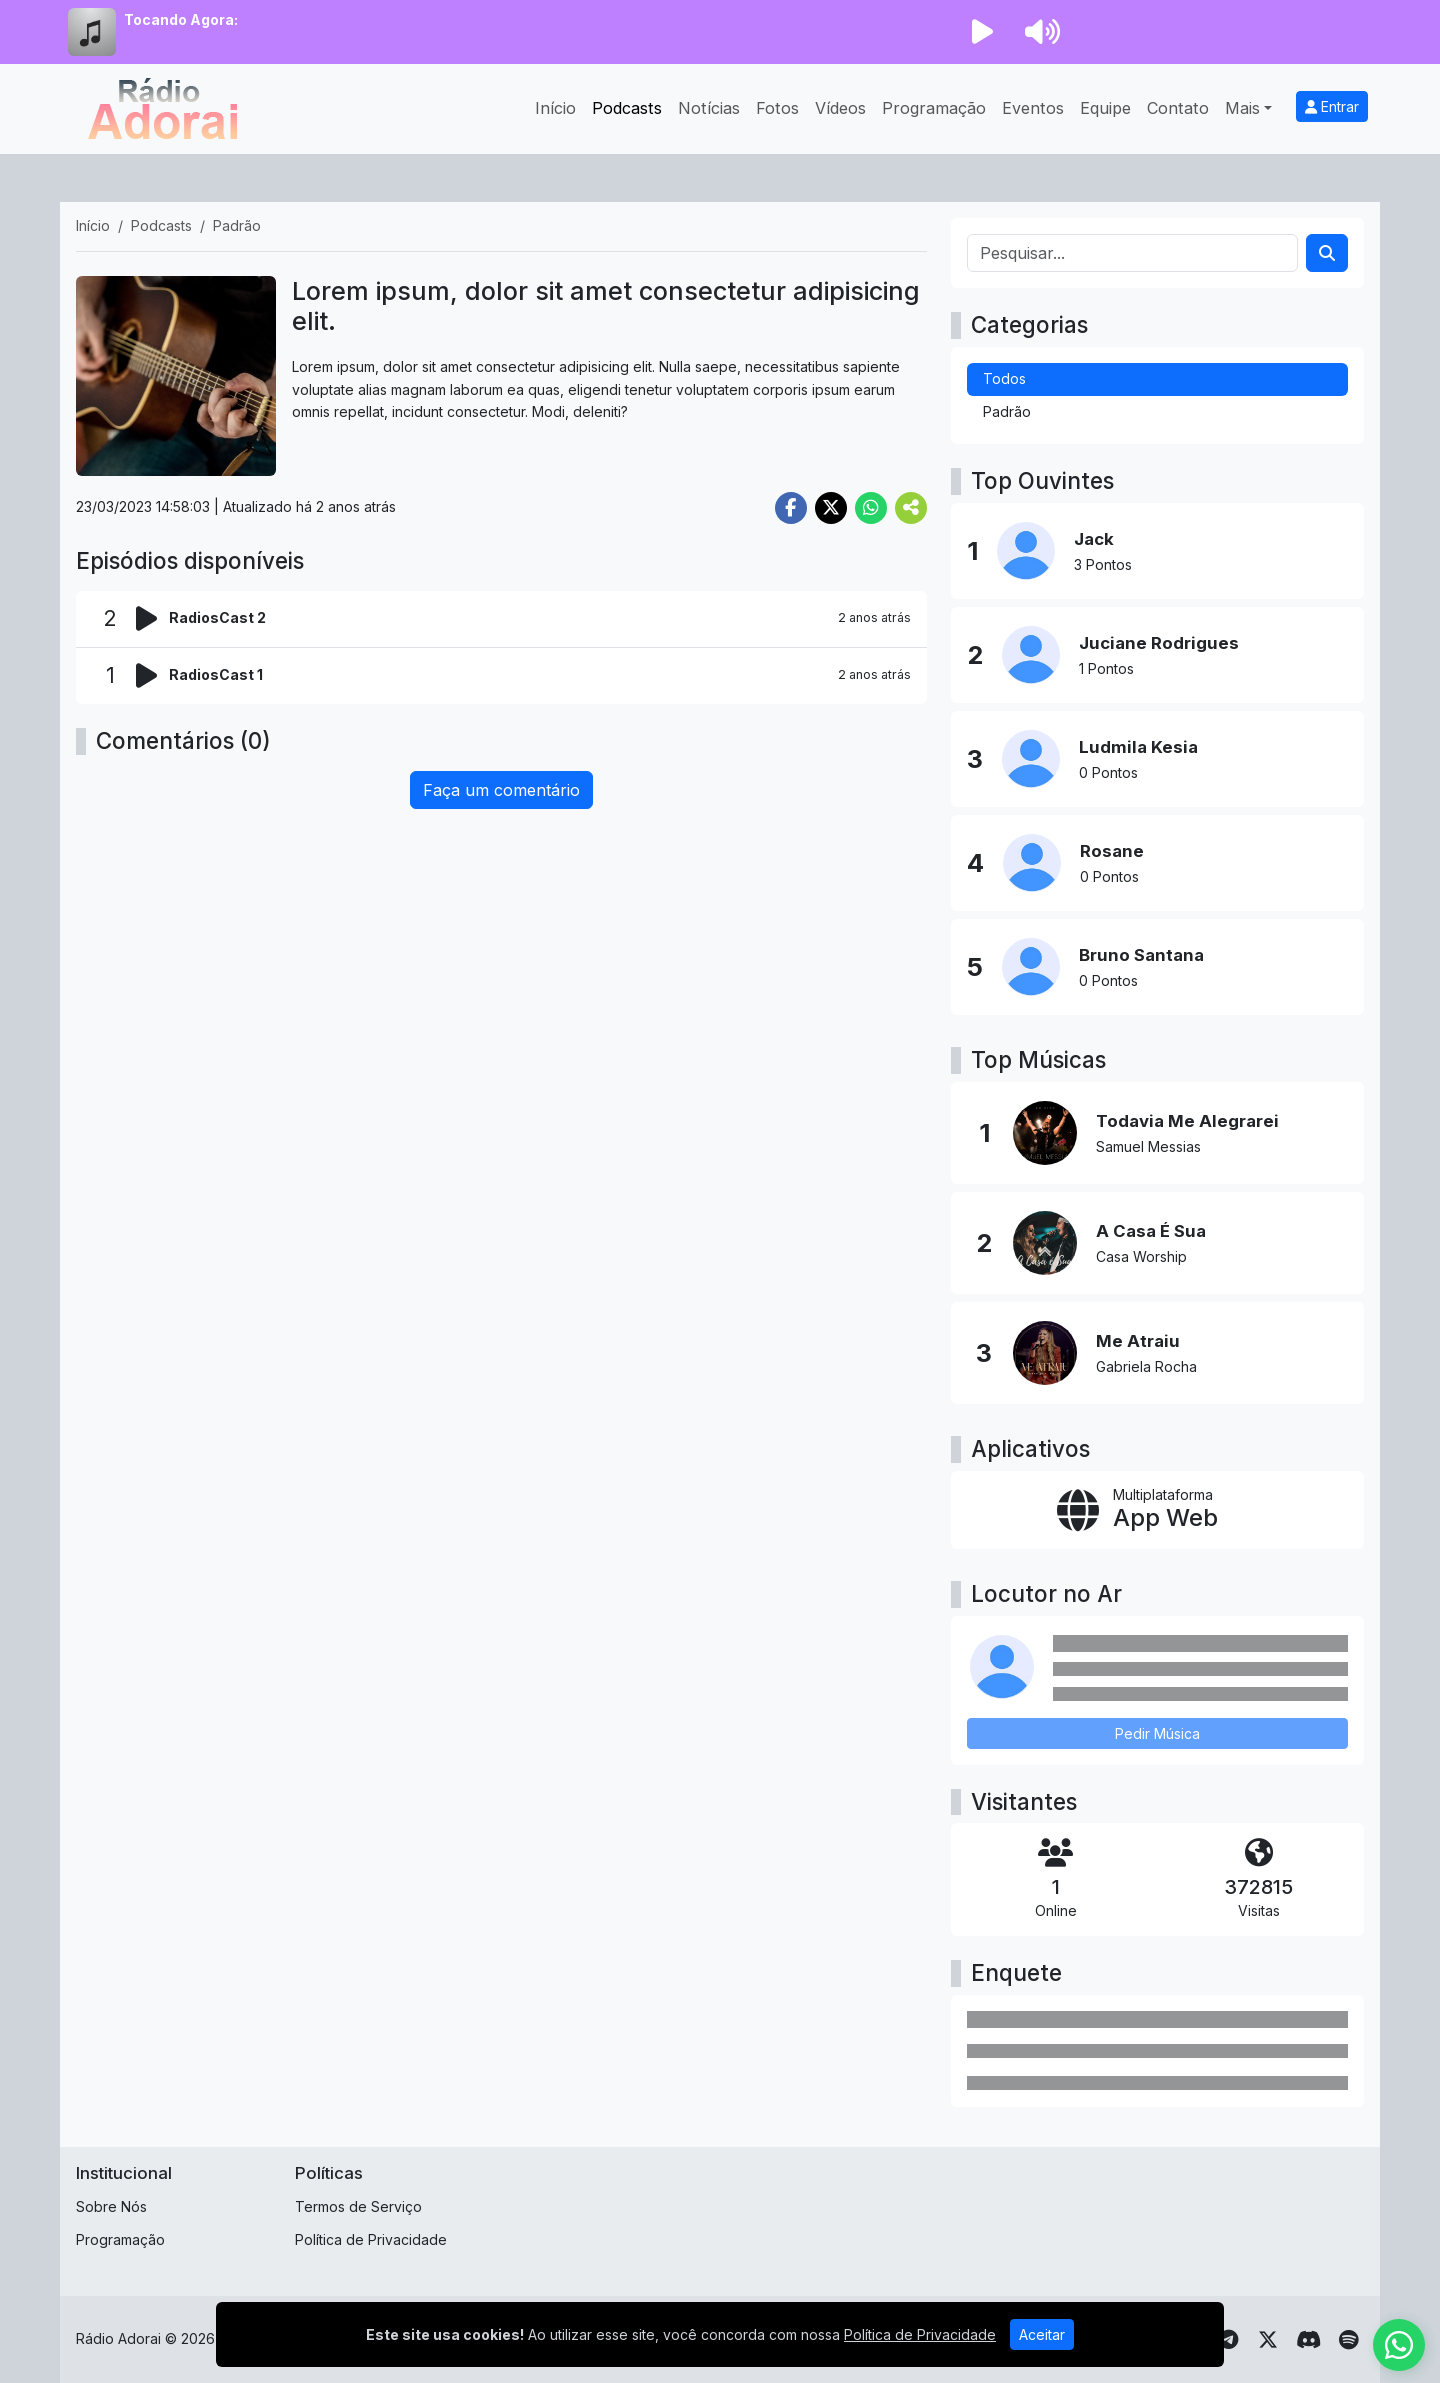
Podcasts (627, 108)
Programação (934, 108)
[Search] (1327, 253)
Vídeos (840, 108)
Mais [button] (1242, 108)
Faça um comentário (501, 790)
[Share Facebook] (791, 508)
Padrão (1007, 411)
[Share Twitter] (831, 508)
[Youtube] (1068, 2340)
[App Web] (1157, 1510)
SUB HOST (590, 2338)
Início (555, 108)
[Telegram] (1228, 2340)
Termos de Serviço (358, 2206)
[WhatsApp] (1028, 2340)
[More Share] (911, 508)
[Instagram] (1108, 2340)
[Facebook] (1148, 2340)
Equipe (1105, 108)
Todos (1004, 378)
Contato (1178, 108)
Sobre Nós (111, 2206)
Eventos (1033, 108)
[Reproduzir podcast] (152, 619)
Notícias (709, 108)
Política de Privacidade (371, 2239)
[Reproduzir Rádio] (982, 32)
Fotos (777, 108)
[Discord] (1308, 2340)
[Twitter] (1268, 2340)
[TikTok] (1188, 2340)
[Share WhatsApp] (871, 508)
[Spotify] (1348, 2340)
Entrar (1332, 106)
